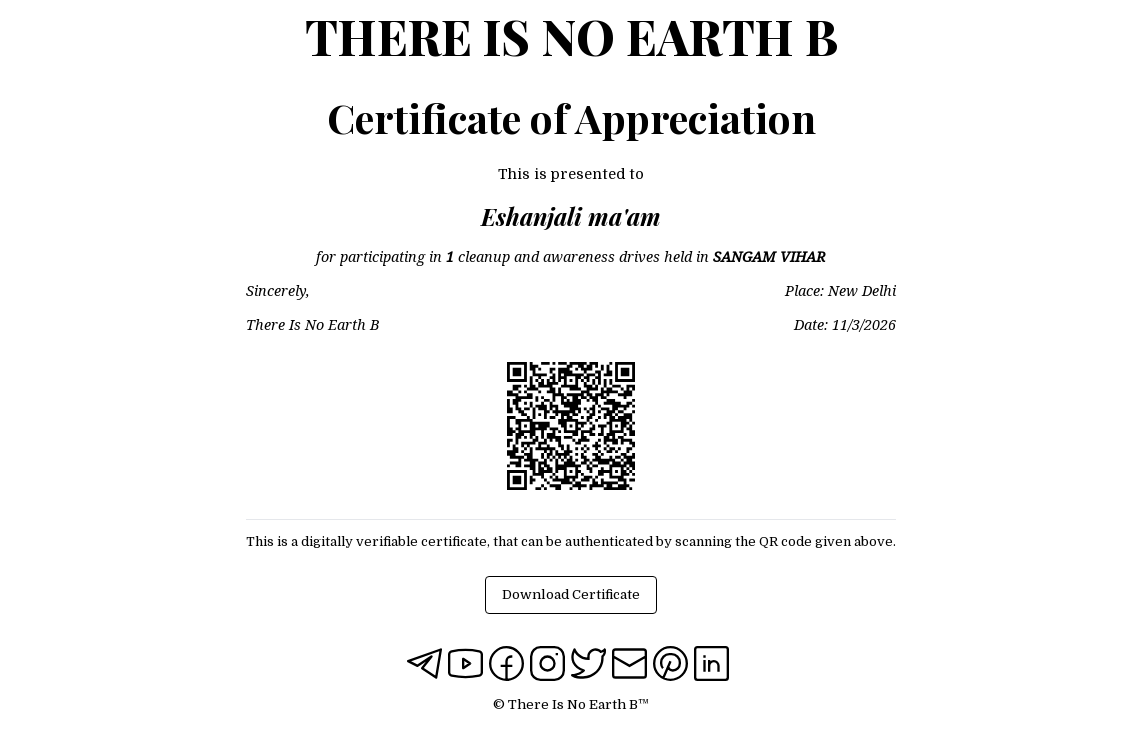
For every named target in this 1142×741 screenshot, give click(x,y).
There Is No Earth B (571, 36)
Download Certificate (571, 594)
